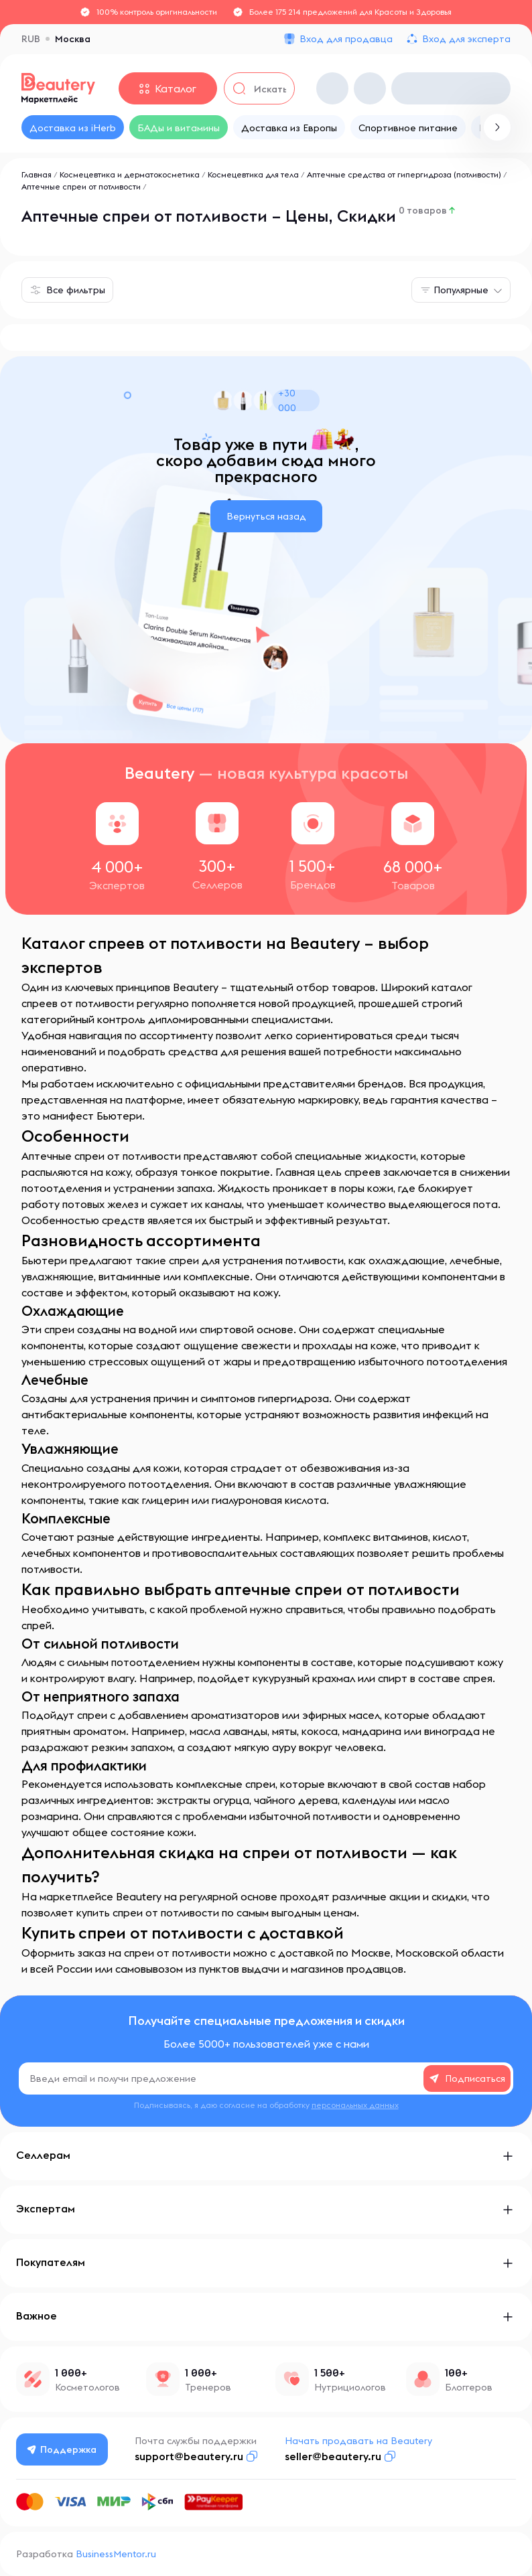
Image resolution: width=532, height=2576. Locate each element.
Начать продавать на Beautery (361, 2441)
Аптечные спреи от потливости (81, 186)
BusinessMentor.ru (116, 2554)
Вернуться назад (266, 516)
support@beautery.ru (191, 2456)
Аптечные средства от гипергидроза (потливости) (404, 174)
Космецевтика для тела (253, 174)
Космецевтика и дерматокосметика (130, 174)
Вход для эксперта (466, 39)
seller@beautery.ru (335, 2456)
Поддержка (63, 2449)
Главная (36, 174)
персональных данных (355, 2105)
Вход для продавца (346, 39)
